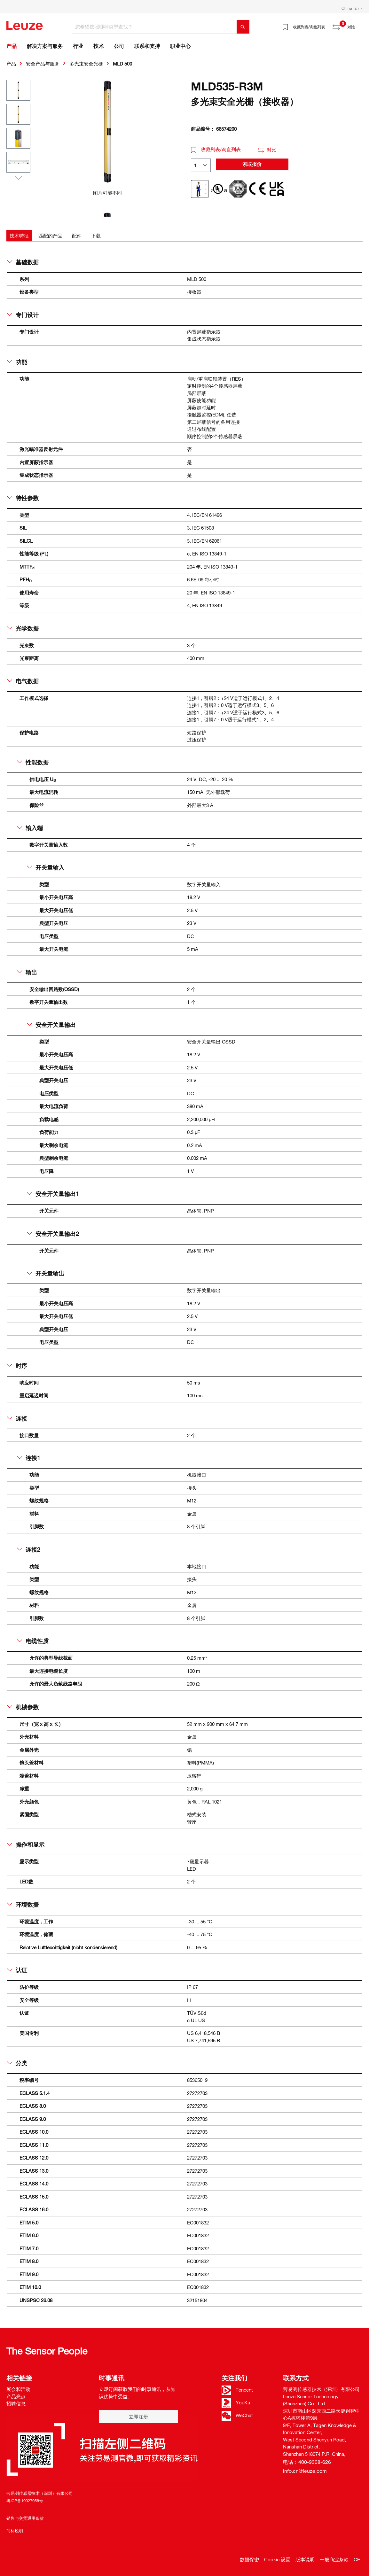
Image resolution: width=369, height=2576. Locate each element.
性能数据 (33, 762)
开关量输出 (45, 1273)
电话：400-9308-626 (307, 2462)
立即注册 (138, 2416)
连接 (17, 1418)
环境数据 (23, 1904)
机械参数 (23, 1707)
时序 (17, 1365)
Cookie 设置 (277, 2559)
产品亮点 (16, 2396)
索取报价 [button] (252, 164)
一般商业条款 (334, 2559)
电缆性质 (33, 1640)
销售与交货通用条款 (25, 2518)
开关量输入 (45, 867)
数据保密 (249, 2559)
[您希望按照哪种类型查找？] (154, 27)
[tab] (19, 235)
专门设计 (23, 314)
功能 (17, 361)
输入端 (30, 827)
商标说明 (14, 2530)
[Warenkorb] (359, 24)
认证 (17, 1970)
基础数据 (23, 262)
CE (357, 2559)
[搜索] (243, 27)
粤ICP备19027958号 (24, 2500)
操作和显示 (25, 1844)
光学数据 (23, 628)
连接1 (28, 1457)
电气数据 (23, 681)
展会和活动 (18, 2389)
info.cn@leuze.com (305, 2471)
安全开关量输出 (51, 1024)
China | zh (351, 8)
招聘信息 (16, 2403)
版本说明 (305, 2559)
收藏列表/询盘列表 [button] (216, 149)
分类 (17, 2063)
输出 (27, 972)
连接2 (28, 1549)
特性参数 (23, 497)
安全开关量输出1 (53, 1193)
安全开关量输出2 (53, 1233)
